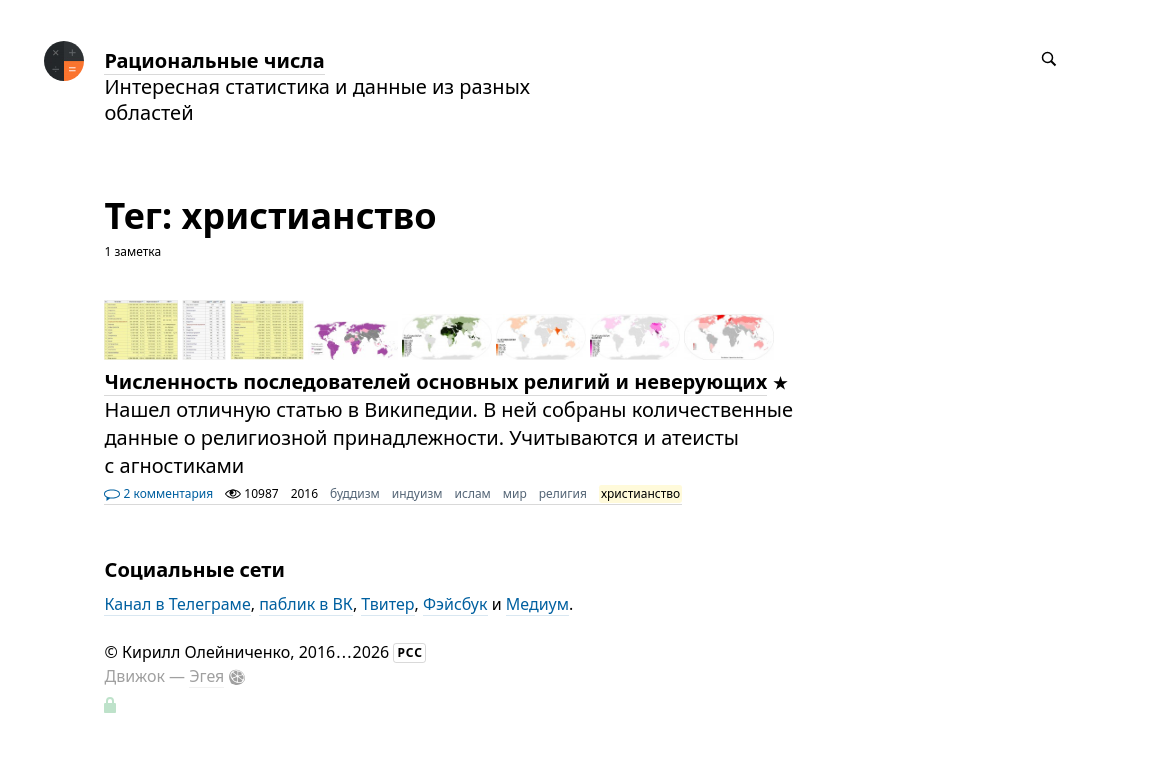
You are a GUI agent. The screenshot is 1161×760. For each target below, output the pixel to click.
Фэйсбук (455, 604)
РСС (410, 652)
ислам (473, 493)
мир (515, 493)
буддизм (355, 493)
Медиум (537, 604)
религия (563, 493)
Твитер (387, 604)
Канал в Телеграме (177, 604)
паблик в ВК (306, 604)
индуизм (417, 493)
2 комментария (158, 493)
